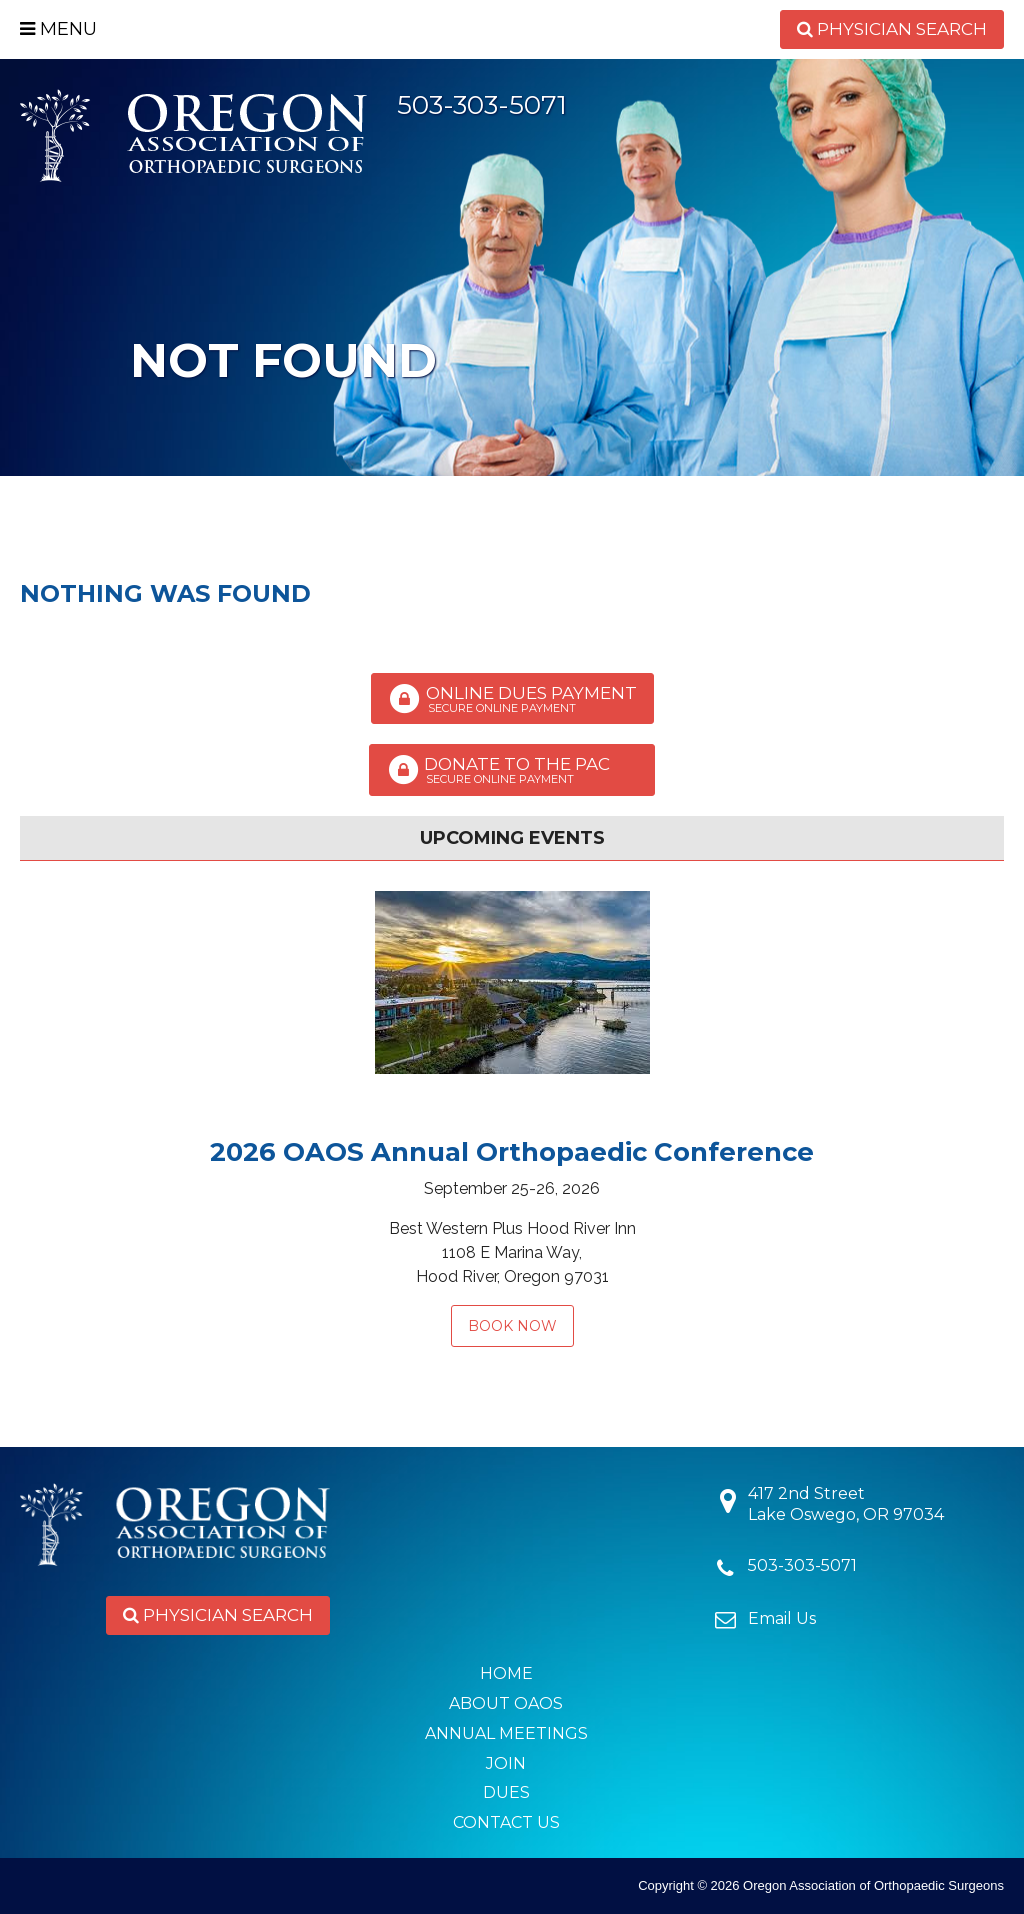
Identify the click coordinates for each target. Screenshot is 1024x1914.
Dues (506, 1792)
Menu (58, 29)
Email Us (782, 1618)
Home (506, 1673)
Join (506, 1763)
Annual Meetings (506, 1733)
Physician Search (892, 29)
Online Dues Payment (512, 699)
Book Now (512, 1326)
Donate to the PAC (512, 770)
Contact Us (506, 1822)
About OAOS (506, 1703)
